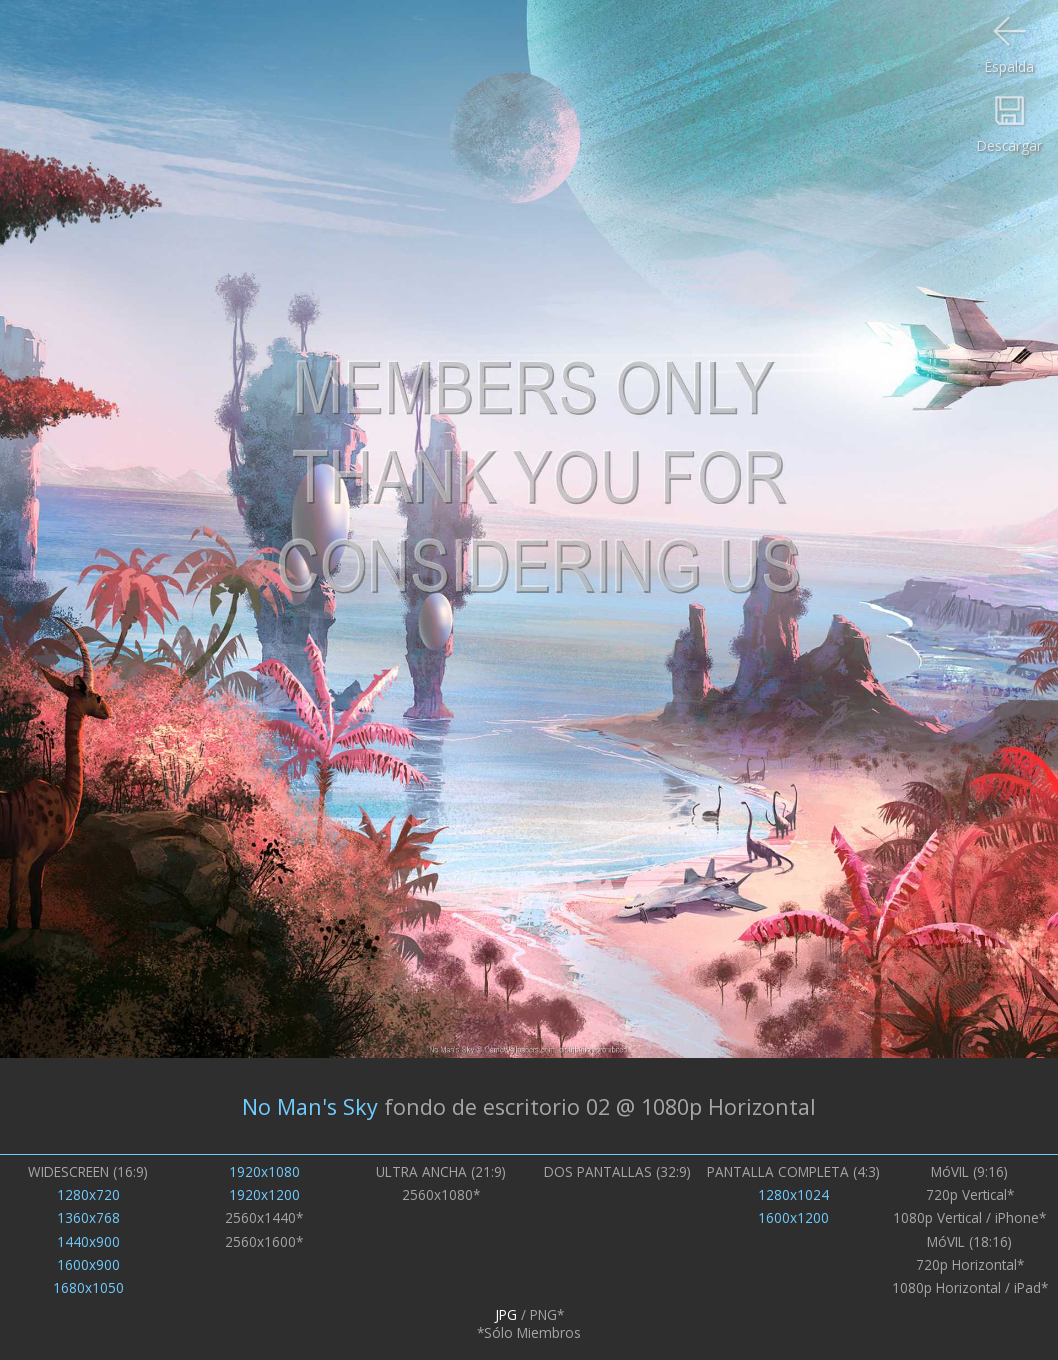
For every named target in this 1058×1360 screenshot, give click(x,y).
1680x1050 (88, 1288)
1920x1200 (264, 1195)
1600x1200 (793, 1218)
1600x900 (88, 1265)
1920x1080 (264, 1172)
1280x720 (88, 1195)
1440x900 (88, 1242)
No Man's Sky (310, 1106)
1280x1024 (793, 1195)
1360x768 (88, 1218)
